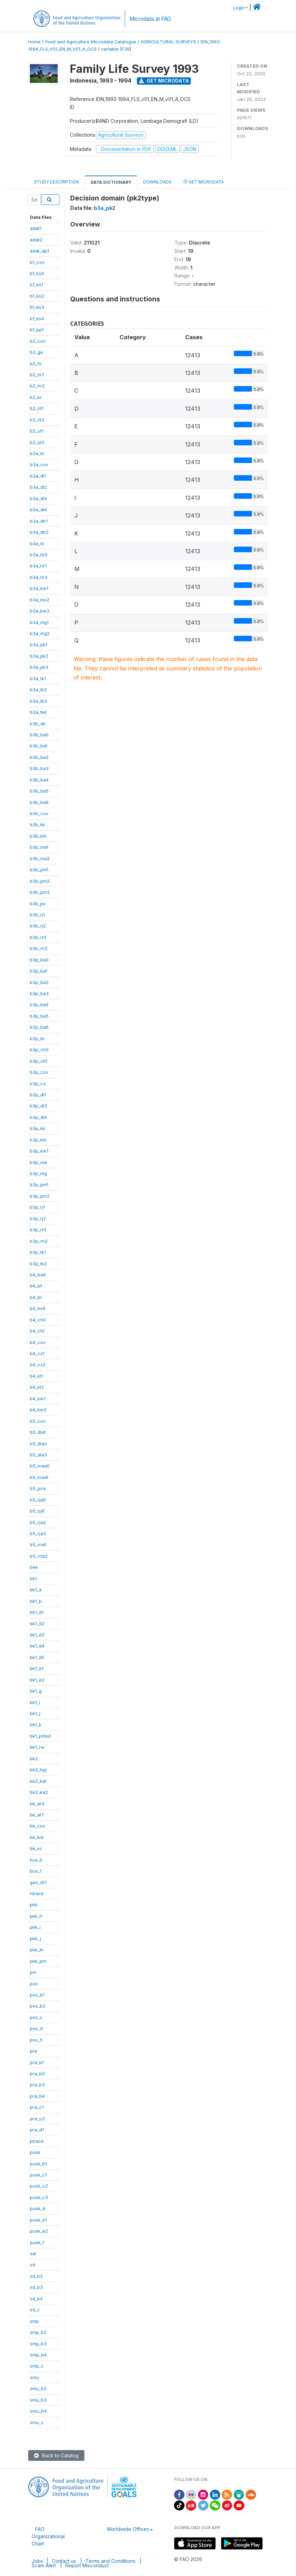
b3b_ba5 (39, 791)
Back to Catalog (56, 2455)
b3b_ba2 (39, 757)
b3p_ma (38, 1162)
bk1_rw (37, 1747)
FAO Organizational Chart (48, 2536)
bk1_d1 (36, 1612)
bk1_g (36, 1691)
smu (34, 2377)
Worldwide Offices (128, 2529)
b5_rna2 (39, 1556)
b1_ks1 (36, 284)
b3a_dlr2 (39, 532)
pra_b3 (37, 2084)
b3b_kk (37, 824)
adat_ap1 (39, 251)
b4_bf (36, 1286)
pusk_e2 (39, 2231)
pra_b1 (37, 2062)
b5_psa (38, 1488)
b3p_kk (37, 1128)
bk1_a (36, 1589)
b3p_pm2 (40, 1196)
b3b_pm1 (39, 869)
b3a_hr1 (38, 565)
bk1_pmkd (40, 1736)
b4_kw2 (38, 1409)
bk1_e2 (37, 1680)
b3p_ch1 (38, 1061)
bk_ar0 (37, 1803)
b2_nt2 (37, 419)
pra (33, 2051)
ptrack (37, 2141)
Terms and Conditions (110, 2561)
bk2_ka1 (38, 1781)
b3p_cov (39, 1072)
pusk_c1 (38, 2174)
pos (34, 1983)
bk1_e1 (36, 1668)
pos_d (36, 2028)
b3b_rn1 (38, 937)
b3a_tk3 (38, 701)
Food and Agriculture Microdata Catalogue (90, 41)
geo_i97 (38, 1882)
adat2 (36, 239)
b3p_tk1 (38, 1252)
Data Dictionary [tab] (111, 182)
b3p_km (38, 1139)
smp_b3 (38, 2343)
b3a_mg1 (39, 622)
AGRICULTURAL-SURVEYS (168, 41)
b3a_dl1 (38, 476)
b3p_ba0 (39, 959)
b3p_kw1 (39, 1151)
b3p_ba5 (39, 1016)
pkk (34, 1904)
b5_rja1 (37, 1511)
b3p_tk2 (38, 1263)
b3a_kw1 (39, 588)
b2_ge (36, 352)
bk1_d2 (37, 1623)
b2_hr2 (37, 385)
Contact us (64, 2561)
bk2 (34, 1758)
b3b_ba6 (39, 802)
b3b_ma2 (40, 858)
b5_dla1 (38, 1432)
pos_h (36, 2040)
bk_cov (37, 1826)
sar (33, 2253)
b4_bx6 (38, 1308)
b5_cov (38, 1421)
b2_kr (36, 397)
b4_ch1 (37, 1331)
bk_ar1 (36, 1814)
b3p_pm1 (39, 1184)
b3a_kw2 (39, 599)
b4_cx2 (38, 1364)
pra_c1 (37, 2107)
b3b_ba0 (39, 734)
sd (32, 2264)
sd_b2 (36, 2276)
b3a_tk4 (38, 712)
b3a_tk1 (38, 678)
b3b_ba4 (39, 779)
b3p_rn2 (39, 1241)
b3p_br (37, 1038)
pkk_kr (37, 1949)
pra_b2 (37, 2073)
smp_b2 (38, 2332)
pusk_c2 (39, 2186)
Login (239, 7)
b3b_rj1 (37, 914)
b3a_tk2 (38, 689)
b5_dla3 (38, 1454)
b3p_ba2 (39, 982)
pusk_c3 (39, 2197)
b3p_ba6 (39, 1027)
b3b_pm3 (40, 892)
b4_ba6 (38, 1274)
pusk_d (37, 2208)
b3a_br (37, 453)
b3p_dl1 (38, 1094)
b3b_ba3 (39, 768)
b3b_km (38, 836)
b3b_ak (38, 723)
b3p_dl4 (38, 1117)
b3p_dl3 (38, 1106)
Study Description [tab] (56, 182)
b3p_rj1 (37, 1207)
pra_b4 (37, 2096)
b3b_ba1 (38, 745)
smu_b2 (38, 2388)
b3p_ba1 (38, 971)
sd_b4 (36, 2298)
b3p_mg (38, 1173)
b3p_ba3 (39, 993)
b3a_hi (37, 543)
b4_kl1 (36, 1376)
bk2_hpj (38, 1769)
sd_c (35, 2309)
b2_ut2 (37, 442)
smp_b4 (38, 2354)
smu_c (37, 2422)
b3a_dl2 (38, 487)
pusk (35, 2152)
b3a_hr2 (39, 577)
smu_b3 (38, 2400)
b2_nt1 (36, 408)
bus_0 (36, 1860)
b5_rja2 (38, 1522)
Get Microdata (164, 81)
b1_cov (37, 262)
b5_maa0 (40, 1466)
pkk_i (35, 1927)
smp (34, 2321)
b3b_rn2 (39, 948)
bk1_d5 (37, 1657)
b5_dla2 (38, 1443)
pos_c (36, 2017)
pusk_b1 (38, 2163)
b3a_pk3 (39, 667)
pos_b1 (37, 1994)
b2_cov (38, 341)
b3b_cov (39, 813)
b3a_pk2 (39, 656)
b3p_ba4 (39, 1004)
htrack (37, 1893)
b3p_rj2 (38, 1218)
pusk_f (37, 2242)
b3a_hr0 (39, 554)
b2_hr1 (37, 374)
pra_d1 (37, 2129)
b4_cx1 (37, 1353)
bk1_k (35, 1724)
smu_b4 (38, 2411)
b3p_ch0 (39, 1049)
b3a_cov (39, 464)
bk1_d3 (37, 1634)
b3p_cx (38, 1083)
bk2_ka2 (39, 1792)
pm (33, 1972)
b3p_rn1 (38, 1229)
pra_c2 (37, 2118)
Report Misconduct (87, 2565)
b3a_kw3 (39, 611)
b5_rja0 (38, 1500)
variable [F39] (116, 49)
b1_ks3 (37, 307)
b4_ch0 (38, 1320)
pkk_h (36, 1916)
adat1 (35, 228)
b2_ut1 (36, 431)
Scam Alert (44, 2565)
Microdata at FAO (150, 19)
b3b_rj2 (38, 925)
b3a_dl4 (38, 509)
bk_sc (36, 1848)
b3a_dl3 (38, 498)
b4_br (36, 1297)
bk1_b (36, 1601)
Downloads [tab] (157, 182)
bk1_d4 (37, 1646)
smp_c (37, 2366)
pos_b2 (38, 2006)
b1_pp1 (37, 329)
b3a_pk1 (38, 644)
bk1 (33, 1578)
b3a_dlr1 (39, 521)
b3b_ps (38, 903)
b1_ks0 (37, 273)
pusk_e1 (38, 2220)
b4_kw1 (38, 1398)
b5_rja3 (38, 1533)
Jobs (37, 2561)
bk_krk (37, 1837)
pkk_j (35, 1938)
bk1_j (35, 1713)
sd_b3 (36, 2287)
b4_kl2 (37, 1387)
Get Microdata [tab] (203, 182)
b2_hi (35, 363)
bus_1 (35, 1871)
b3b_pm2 (40, 881)
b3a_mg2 (40, 633)
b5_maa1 (39, 1477)
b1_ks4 (37, 318)
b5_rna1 (38, 1544)
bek (34, 1567)
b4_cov (38, 1342)
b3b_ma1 (39, 847)
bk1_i (35, 1702)
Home (34, 41)
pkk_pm (38, 1961)
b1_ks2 (37, 296)
